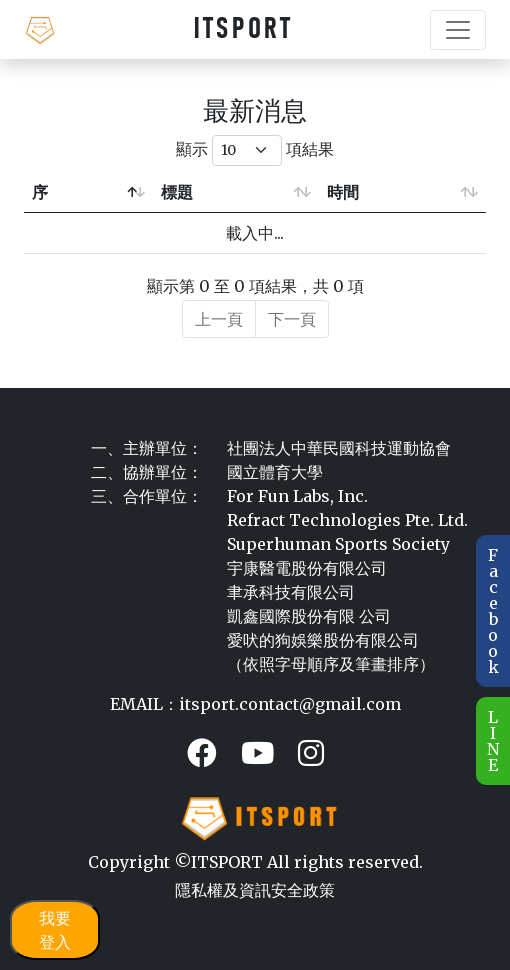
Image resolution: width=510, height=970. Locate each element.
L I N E (493, 741)
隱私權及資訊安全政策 (255, 890)
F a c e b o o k (493, 611)
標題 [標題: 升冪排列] (177, 192)
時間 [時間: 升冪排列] (343, 192)
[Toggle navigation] (458, 30)
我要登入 (55, 930)
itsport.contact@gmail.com (290, 704)
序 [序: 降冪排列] (40, 192)
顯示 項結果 (255, 150)
